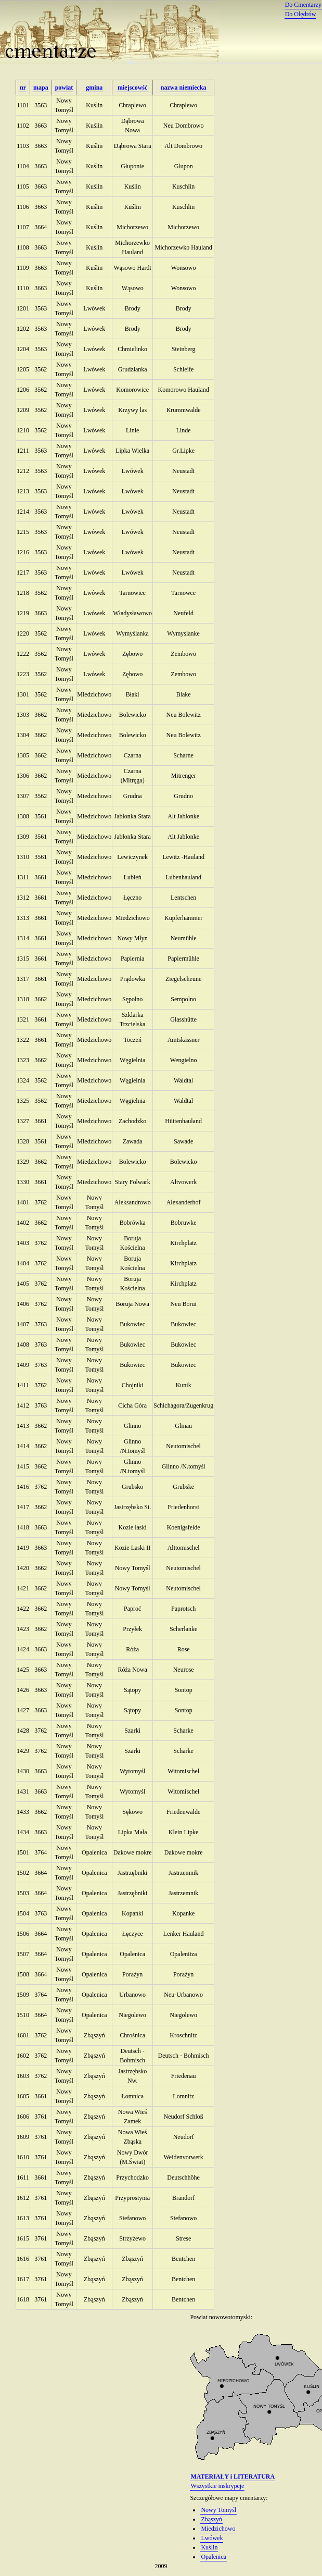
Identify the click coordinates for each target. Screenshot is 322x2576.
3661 (40, 877)
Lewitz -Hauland (183, 857)
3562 (40, 369)
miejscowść (132, 87)
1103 (23, 146)
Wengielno (183, 1060)
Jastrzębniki (132, 1872)
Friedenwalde (183, 1811)
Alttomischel (184, 1547)
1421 (23, 1588)
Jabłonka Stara (132, 816)
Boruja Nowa (132, 1304)
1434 (23, 1832)
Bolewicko (132, 714)
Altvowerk (183, 1182)
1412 (23, 1405)
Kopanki (132, 1913)
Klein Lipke (184, 1832)
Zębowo (132, 653)
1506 (23, 1933)
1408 (23, 1344)
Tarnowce (183, 592)
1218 (23, 592)
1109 (23, 267)
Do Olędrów (300, 14)
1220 (23, 633)
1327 (23, 1121)
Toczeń (132, 1039)
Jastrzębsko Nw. (132, 2076)
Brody (132, 308)
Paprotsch (183, 1608)
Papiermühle (183, 958)
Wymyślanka (132, 633)
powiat (64, 87)
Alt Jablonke (183, 816)
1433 (23, 1811)
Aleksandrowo (132, 1202)
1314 (23, 938)
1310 (23, 857)
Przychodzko (132, 2177)
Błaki (132, 694)
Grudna (132, 796)
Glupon (183, 166)
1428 (23, 1730)
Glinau (183, 1425)
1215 (23, 532)
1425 (23, 1669)
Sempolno (183, 999)
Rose (183, 1649)
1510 (23, 2015)
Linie (132, 430)
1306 (23, 775)
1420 (23, 1568)
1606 (23, 2116)
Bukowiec (132, 1324)
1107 (23, 227)
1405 (23, 1283)
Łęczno (132, 897)
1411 (23, 1385)
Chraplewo (132, 105)
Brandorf (183, 2197)
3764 (40, 1852)
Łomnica (132, 2096)
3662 (40, 714)
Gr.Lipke (183, 450)
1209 (23, 410)
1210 (23, 430)
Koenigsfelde (183, 1527)
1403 (23, 1243)
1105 (23, 186)
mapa (40, 87)
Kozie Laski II (132, 1547)
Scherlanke (183, 1629)
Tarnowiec (132, 592)
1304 (23, 735)
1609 (23, 2137)
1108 (23, 247)
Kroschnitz (183, 2035)
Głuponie (132, 166)
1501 (23, 1852)
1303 (23, 714)
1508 (23, 1974)
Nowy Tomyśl (64, 105)
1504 (23, 1913)
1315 (23, 958)
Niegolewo (132, 2015)
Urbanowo (132, 1994)
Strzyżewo (132, 2238)
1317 (23, 978)
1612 (23, 2197)
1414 (23, 1446)
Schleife (183, 369)
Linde (183, 430)
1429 (23, 1750)
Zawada (133, 1141)
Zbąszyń (94, 2035)
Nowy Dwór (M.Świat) (132, 2157)
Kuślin (94, 105)
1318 (23, 999)
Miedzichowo (94, 694)
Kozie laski (132, 1527)
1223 (23, 674)
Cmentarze (110, 32)
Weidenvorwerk (183, 2157)
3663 (40, 125)
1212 (23, 471)
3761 (40, 2116)
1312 (23, 897)
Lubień (132, 877)
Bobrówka (133, 1222)
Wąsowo (133, 288)
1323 (23, 1060)
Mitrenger (183, 775)
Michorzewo (132, 227)
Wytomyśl (132, 1771)
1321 (23, 1019)
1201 (23, 308)
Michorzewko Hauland (132, 247)
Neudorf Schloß (183, 2116)
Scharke (183, 1730)
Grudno (183, 796)
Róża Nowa (132, 1669)
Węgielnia (132, 1060)
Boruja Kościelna (132, 1243)
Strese (183, 2238)
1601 (23, 2035)
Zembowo (183, 653)
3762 (40, 1202)
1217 (23, 572)
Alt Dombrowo (183, 146)
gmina (94, 87)
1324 (23, 1080)
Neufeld (183, 613)
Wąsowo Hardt (132, 267)
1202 (23, 328)
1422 (23, 1608)
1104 (23, 166)
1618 (23, 2299)
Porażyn (132, 1974)
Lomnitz (183, 2096)
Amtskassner (184, 1039)
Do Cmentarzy (303, 4)
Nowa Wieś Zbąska (132, 2137)
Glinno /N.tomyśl (132, 1446)
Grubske (183, 1486)
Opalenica (94, 1852)
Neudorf (183, 2137)
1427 (23, 1710)
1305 (23, 755)
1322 (23, 1039)
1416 (23, 1486)
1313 (23, 918)
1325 (23, 1100)
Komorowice (132, 389)
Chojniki (133, 1385)
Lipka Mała (132, 1832)
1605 (23, 2096)
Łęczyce (132, 1933)
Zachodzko (132, 1121)
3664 (40, 227)
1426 (23, 1690)
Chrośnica (132, 2035)
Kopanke (183, 1913)
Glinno (132, 1425)
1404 (23, 1263)
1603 (23, 2076)
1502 (23, 1872)
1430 (23, 1771)
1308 (23, 816)
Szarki (132, 1730)
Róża (132, 1649)
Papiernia (132, 958)
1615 (23, 2238)
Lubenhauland (183, 877)
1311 (23, 877)
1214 (23, 511)
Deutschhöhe (183, 2177)
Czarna (132, 755)
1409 (23, 1364)
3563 (40, 105)
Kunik (183, 1385)
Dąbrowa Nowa (132, 125)
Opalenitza (183, 1954)
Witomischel (183, 1771)
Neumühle (184, 938)
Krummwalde (183, 410)
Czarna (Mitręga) (133, 775)
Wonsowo (183, 267)
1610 (23, 2157)
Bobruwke (184, 1222)
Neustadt (183, 471)
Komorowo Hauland (183, 389)
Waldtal (183, 1080)
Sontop (183, 1690)
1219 (23, 613)
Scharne (183, 755)
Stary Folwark (132, 1182)
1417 (23, 1507)
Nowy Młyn (132, 938)
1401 (23, 1202)
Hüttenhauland (183, 1121)
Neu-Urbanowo (183, 1994)
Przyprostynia (132, 2197)
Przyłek (132, 1629)
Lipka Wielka (132, 450)
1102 (23, 125)
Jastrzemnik (183, 1872)
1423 (23, 1629)
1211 (23, 450)
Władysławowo (132, 613)
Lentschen (183, 897)
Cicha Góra (132, 1405)
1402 (23, 1222)
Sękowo (132, 1811)
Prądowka (132, 978)
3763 (40, 1324)
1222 (23, 653)
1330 (23, 1182)
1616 (23, 2258)
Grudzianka (132, 369)
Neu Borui (183, 1304)
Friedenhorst (183, 1507)
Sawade (183, 1141)
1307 (23, 796)
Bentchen (183, 2258)
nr (23, 87)
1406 (23, 1304)
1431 (23, 1791)
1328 (23, 1141)
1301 (23, 694)
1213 (23, 491)
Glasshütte (183, 1019)
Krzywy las (132, 410)
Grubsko (132, 1486)
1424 (23, 1649)
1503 (23, 1893)
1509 (23, 1994)
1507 (23, 1954)
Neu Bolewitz (183, 714)
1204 (23, 349)
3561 (40, 816)
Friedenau (183, 2076)
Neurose (183, 1669)
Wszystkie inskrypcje (217, 2486)
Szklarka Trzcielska (133, 1019)
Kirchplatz (183, 1243)
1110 (23, 288)
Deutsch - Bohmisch (132, 2055)
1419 (23, 1547)
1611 (23, 2177)
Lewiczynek (132, 857)
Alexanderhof (183, 1202)
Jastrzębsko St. (132, 1507)
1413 (23, 1425)
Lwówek (94, 308)
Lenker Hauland (183, 1933)
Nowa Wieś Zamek (132, 2116)
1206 (23, 389)
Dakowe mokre (132, 1852)
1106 (23, 206)
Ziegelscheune (183, 978)
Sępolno (132, 999)
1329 (23, 1161)
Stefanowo (132, 2218)
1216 (23, 552)
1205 (23, 369)
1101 (23, 105)
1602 (23, 2055)
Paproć (132, 1608)
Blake (183, 694)
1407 (23, 1324)
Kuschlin (183, 186)
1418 (23, 1527)
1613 (23, 2218)
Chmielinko (132, 349)
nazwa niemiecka (184, 87)
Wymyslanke (183, 633)
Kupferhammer (183, 918)
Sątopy (132, 1690)
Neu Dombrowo (183, 125)
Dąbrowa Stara (132, 146)
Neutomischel (183, 1446)
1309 (23, 836)
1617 (23, 2279)
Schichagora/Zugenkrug (183, 1405)
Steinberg (184, 349)
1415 (23, 1466)
